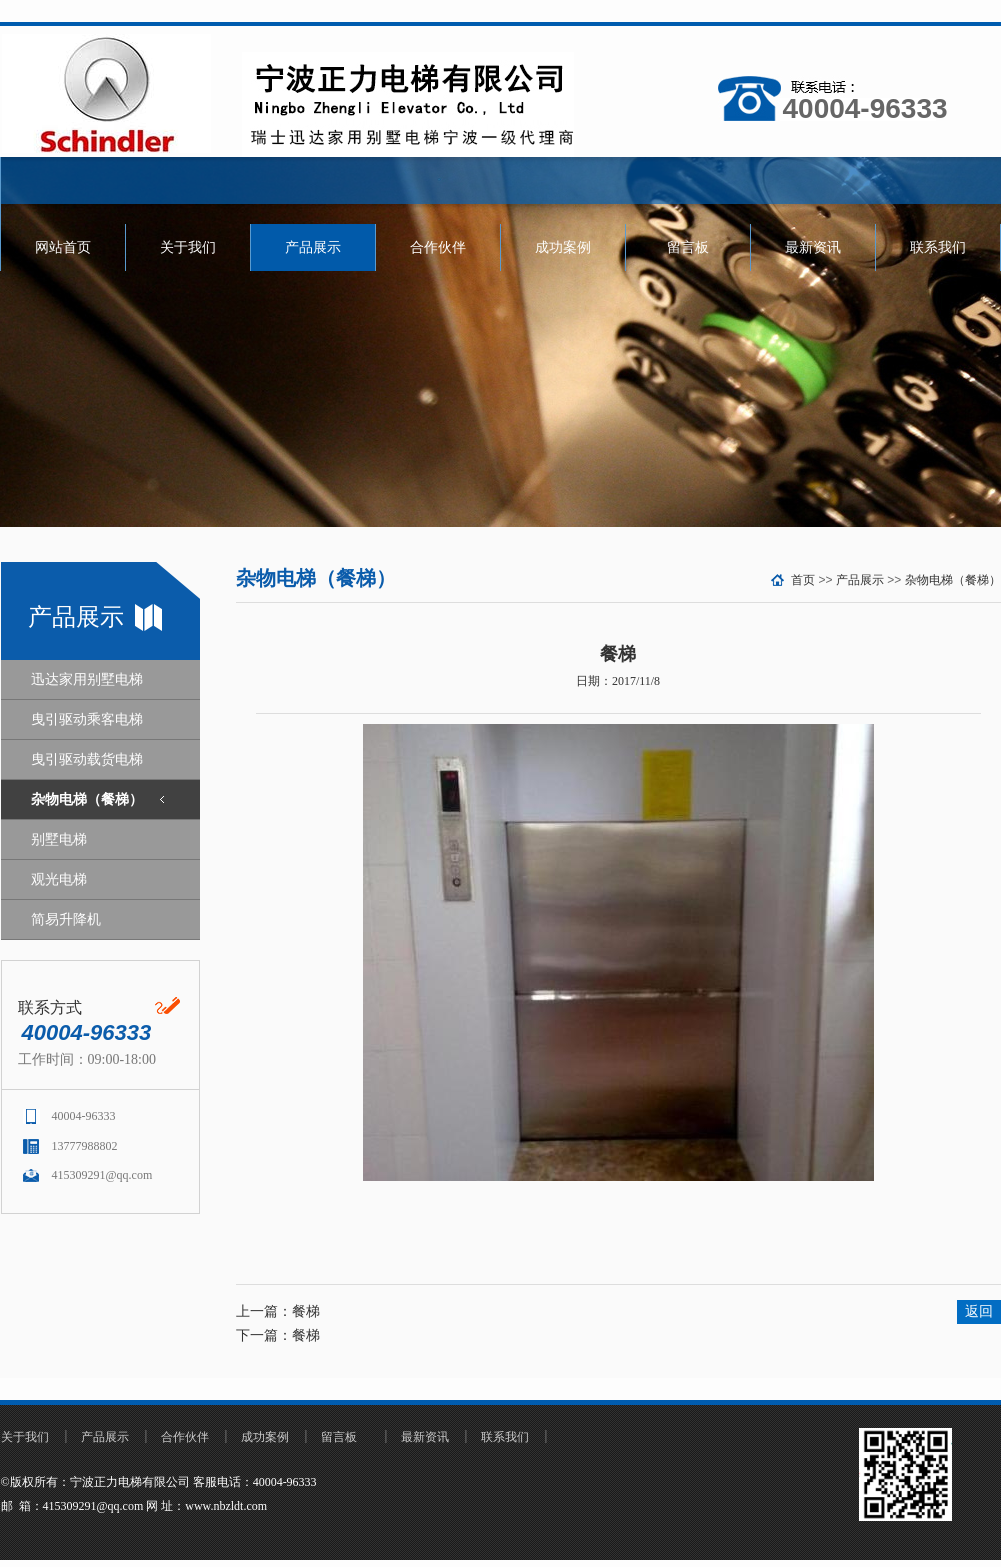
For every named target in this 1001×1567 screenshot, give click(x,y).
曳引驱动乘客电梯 (87, 719)
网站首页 (63, 247)
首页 (803, 580)
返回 (979, 1311)
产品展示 (313, 247)
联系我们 (938, 247)
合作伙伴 (438, 247)
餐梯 (306, 1311)
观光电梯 (59, 879)
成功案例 (563, 247)
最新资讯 (813, 247)
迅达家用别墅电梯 (87, 679)
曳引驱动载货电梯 (87, 759)
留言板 (688, 247)
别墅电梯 (59, 839)
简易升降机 (66, 919)
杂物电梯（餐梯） (87, 799)
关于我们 (188, 247)
